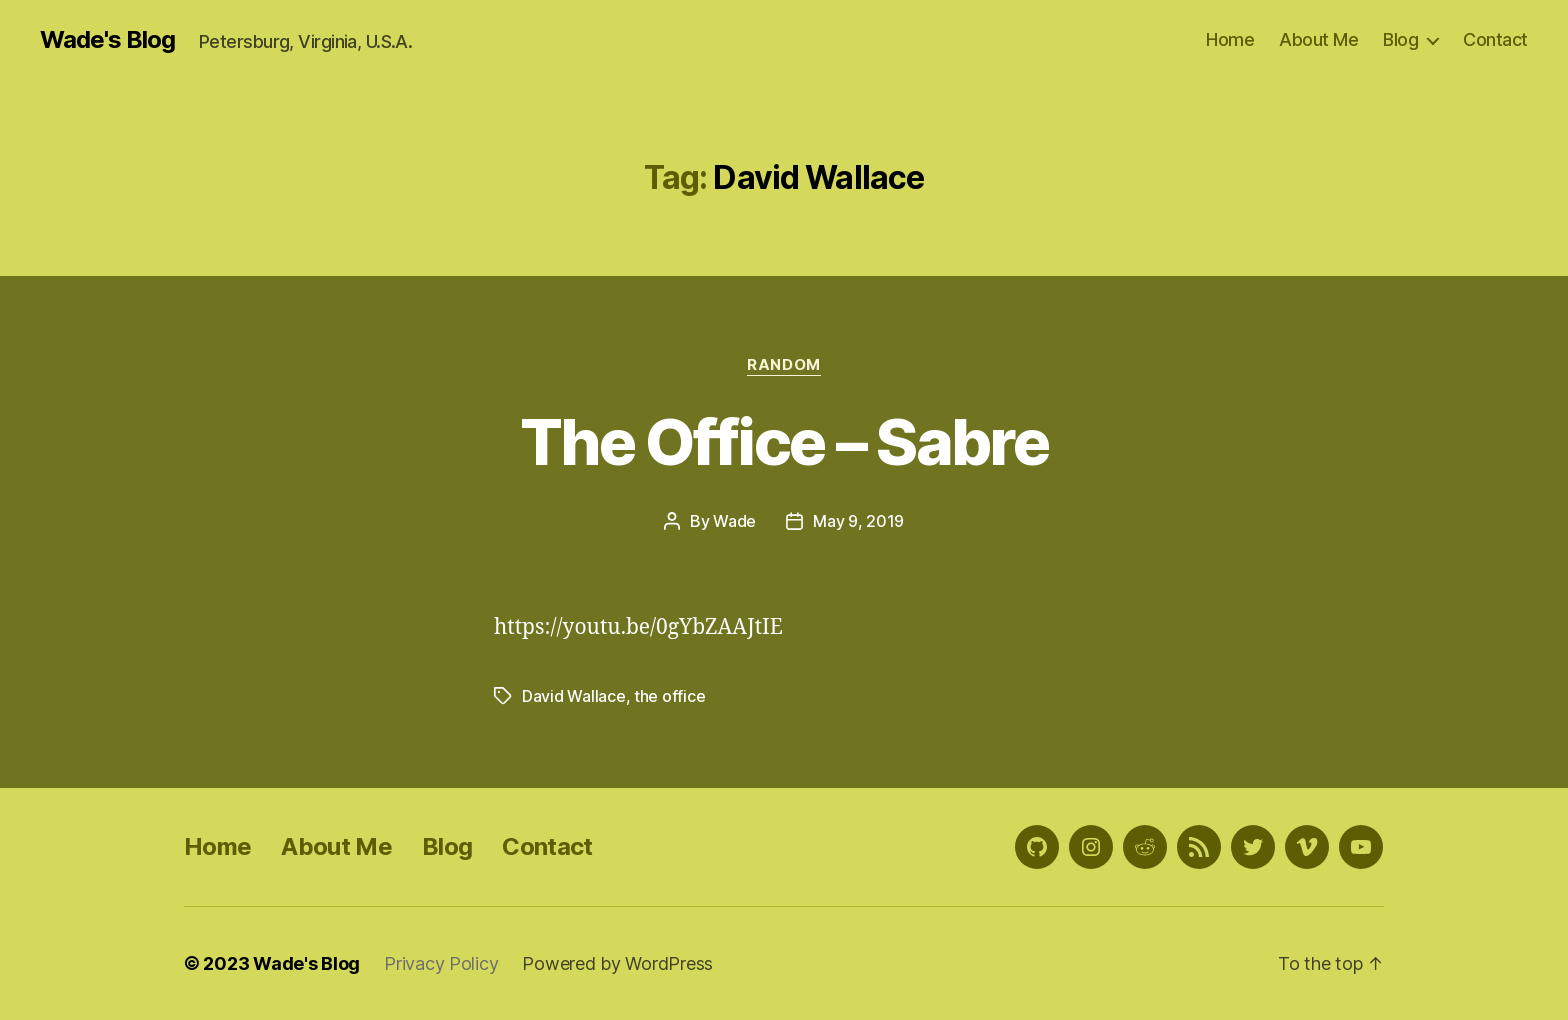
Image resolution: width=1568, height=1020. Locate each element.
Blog (1400, 39)
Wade (734, 521)
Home (1230, 39)
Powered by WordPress (617, 963)
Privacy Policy (441, 963)
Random (783, 365)
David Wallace (574, 696)
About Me (1318, 39)
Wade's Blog (107, 40)
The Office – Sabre (784, 441)
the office (669, 696)
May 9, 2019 (858, 521)
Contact (1495, 39)
